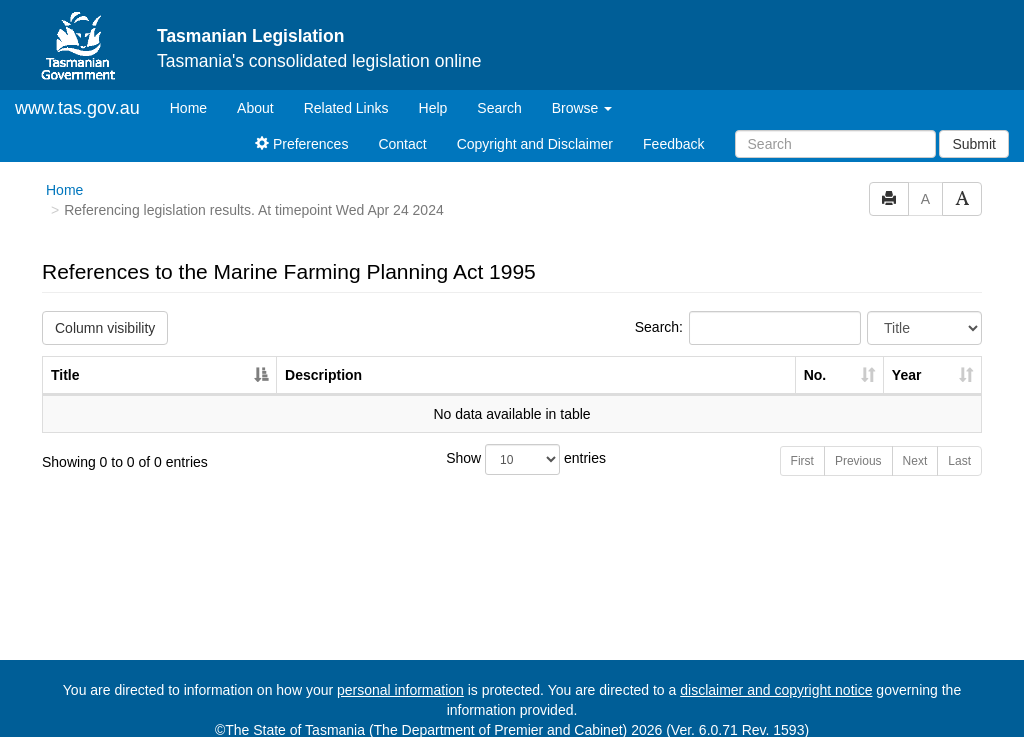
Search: (748, 328)
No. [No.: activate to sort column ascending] (815, 375)
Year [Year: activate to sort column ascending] (907, 375)
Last (959, 461)
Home (196, 106)
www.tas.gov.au (77, 108)
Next (915, 461)
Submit (974, 144)
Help (433, 108)
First (802, 461)
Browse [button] (582, 108)
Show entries (512, 459)
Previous (858, 461)
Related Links (346, 108)
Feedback (673, 144)
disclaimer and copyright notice (776, 690)
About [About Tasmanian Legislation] (255, 108)
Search (499, 108)
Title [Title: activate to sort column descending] (65, 375)
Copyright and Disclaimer (535, 144)
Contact (402, 144)
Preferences (301, 144)
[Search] (835, 144)
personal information (400, 690)
